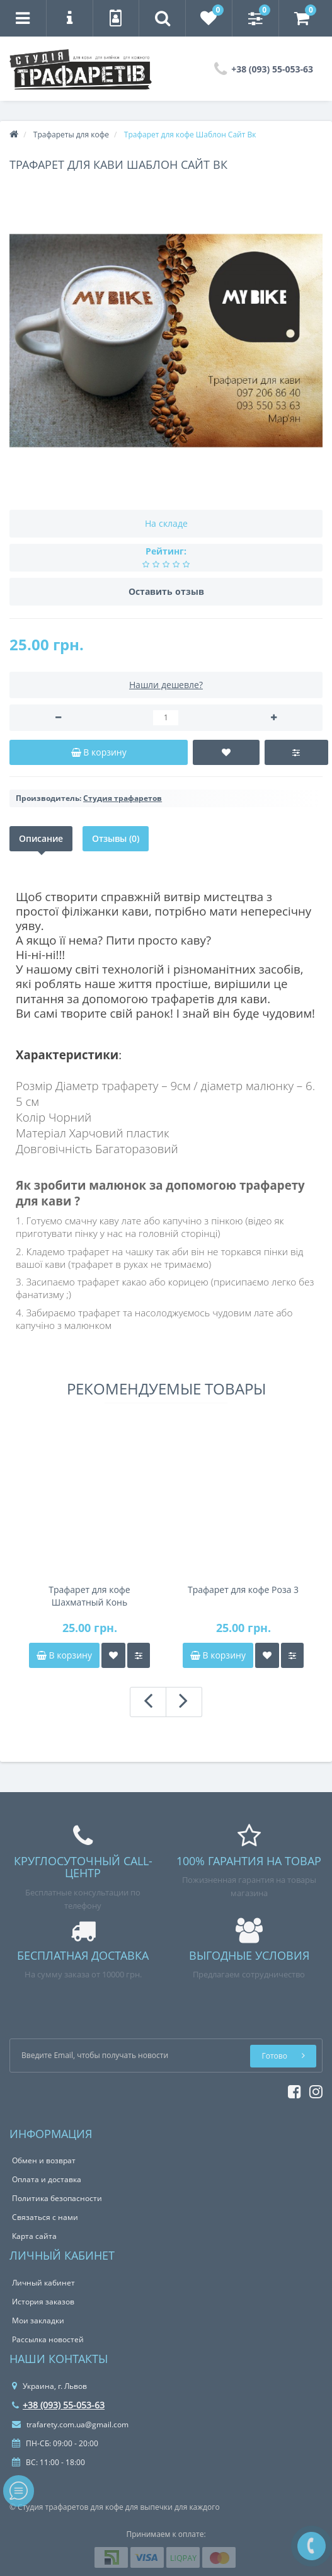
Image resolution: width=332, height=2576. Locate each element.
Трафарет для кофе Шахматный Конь (89, 1596)
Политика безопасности (57, 2198)
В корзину (64, 1655)
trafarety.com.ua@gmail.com (70, 2424)
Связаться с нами (45, 2217)
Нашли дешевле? (166, 685)
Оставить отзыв (166, 591)
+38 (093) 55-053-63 (58, 2405)
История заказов (43, 2301)
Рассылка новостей (48, 2339)
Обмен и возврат (44, 2160)
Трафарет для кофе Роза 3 (243, 1590)
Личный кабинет (43, 2282)
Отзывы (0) (115, 838)
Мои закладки (38, 2320)
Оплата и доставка (46, 2179)
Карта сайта (34, 2236)
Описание (41, 838)
